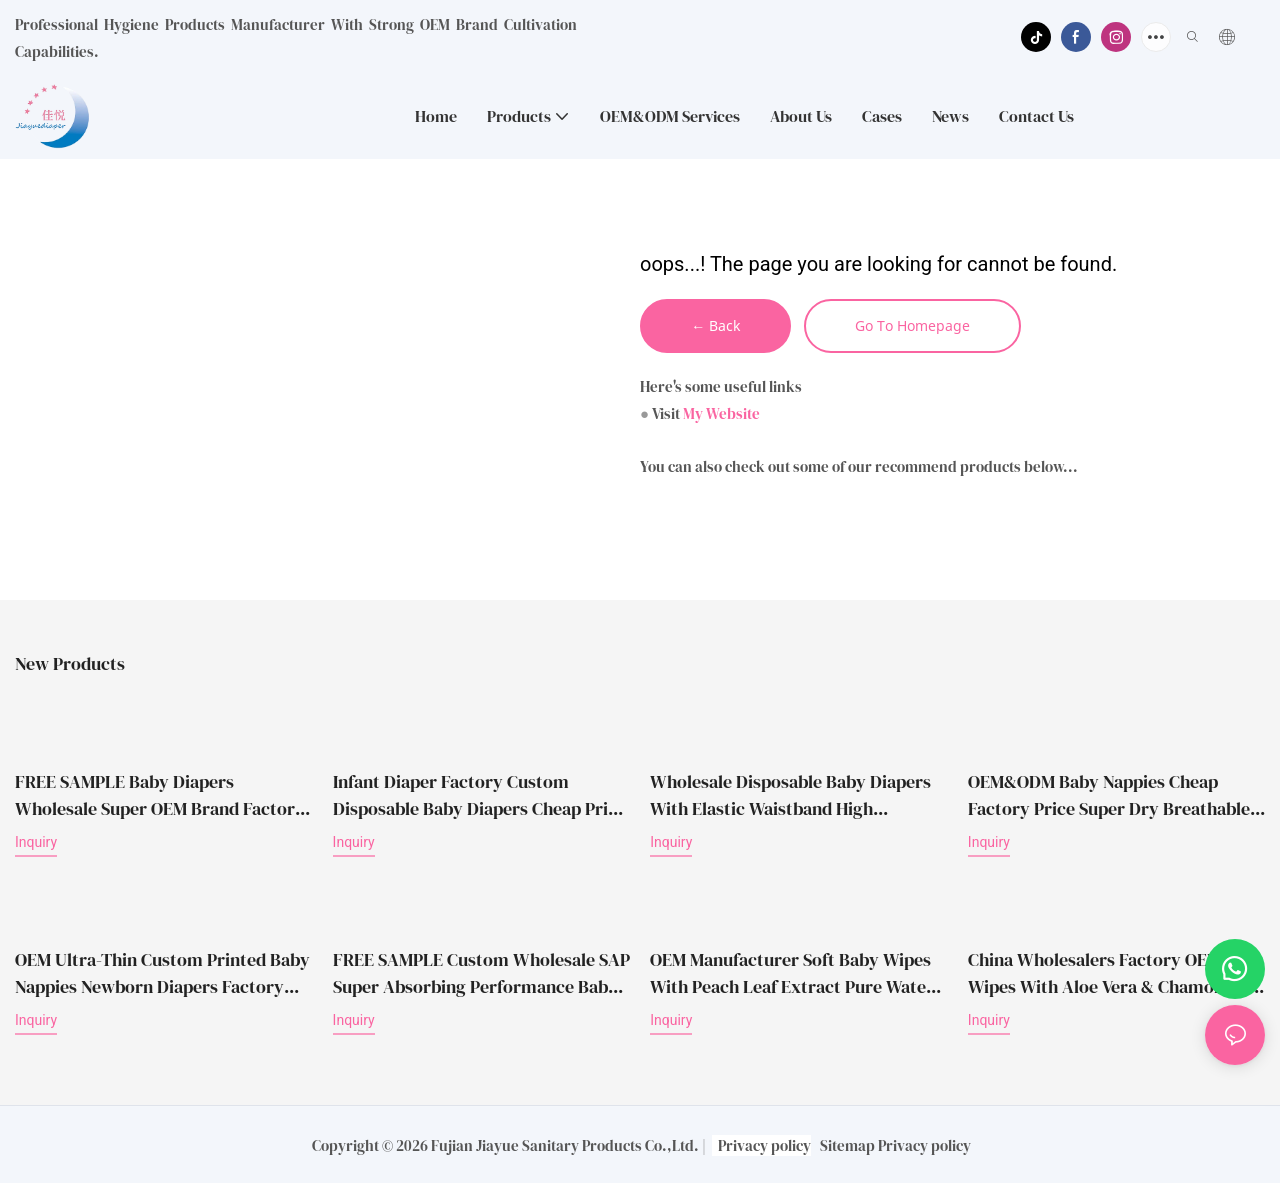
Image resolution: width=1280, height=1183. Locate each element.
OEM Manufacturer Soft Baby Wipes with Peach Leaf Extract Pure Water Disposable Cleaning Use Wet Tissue (792, 954)
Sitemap (847, 1144)
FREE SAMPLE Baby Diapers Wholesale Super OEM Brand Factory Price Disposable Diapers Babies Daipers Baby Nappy (160, 796)
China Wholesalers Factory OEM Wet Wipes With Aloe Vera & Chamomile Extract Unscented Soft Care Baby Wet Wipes (1112, 972)
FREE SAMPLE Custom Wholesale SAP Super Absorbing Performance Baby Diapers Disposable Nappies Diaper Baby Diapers (481, 972)
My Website (721, 415)
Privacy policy (764, 1144)
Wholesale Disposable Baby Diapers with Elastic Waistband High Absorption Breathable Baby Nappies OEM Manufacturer (795, 796)
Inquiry (36, 843)
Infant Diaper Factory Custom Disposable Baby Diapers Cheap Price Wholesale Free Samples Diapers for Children (479, 796)
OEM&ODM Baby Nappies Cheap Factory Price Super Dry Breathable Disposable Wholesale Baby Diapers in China (1109, 796)
